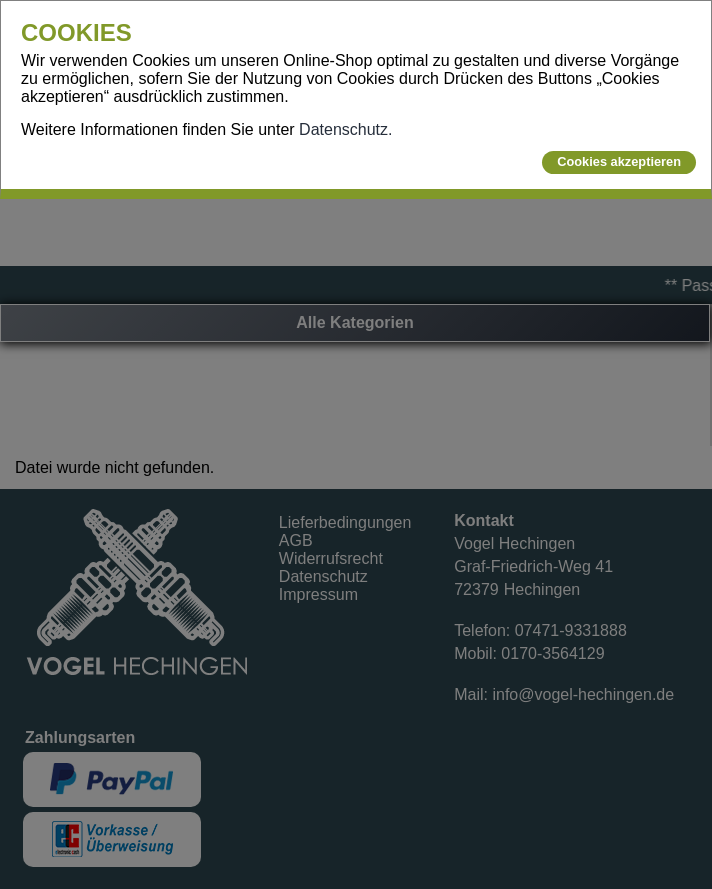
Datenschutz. (345, 129)
